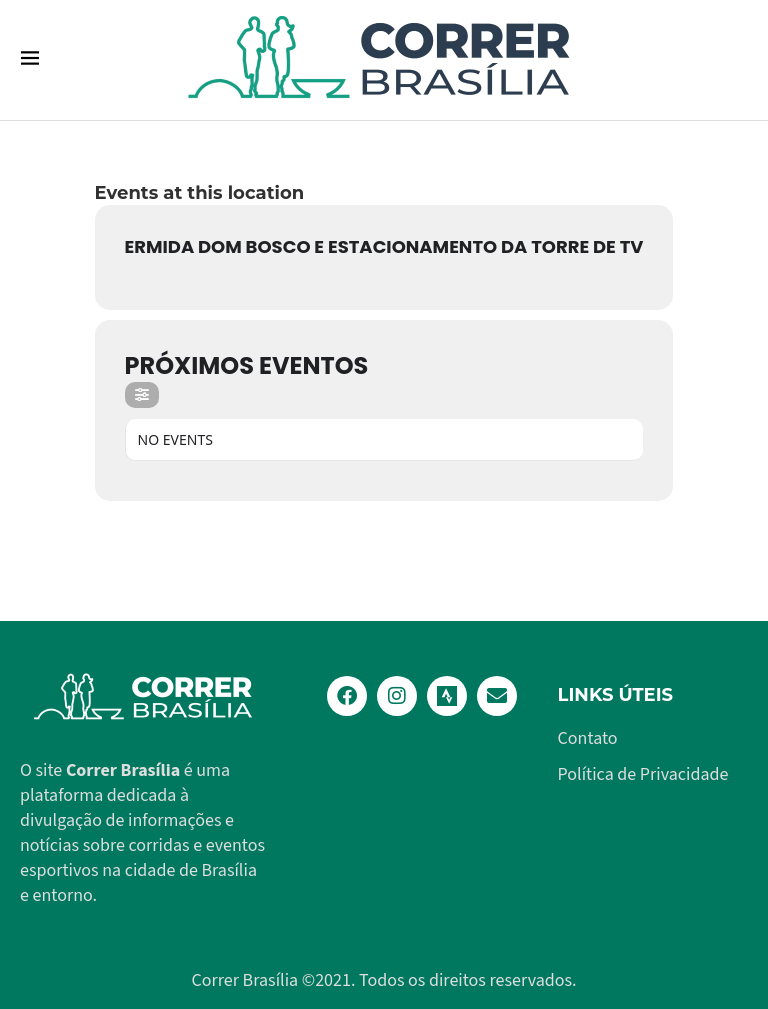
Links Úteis (615, 695)
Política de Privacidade (643, 775)
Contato (588, 739)
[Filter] (142, 395)
